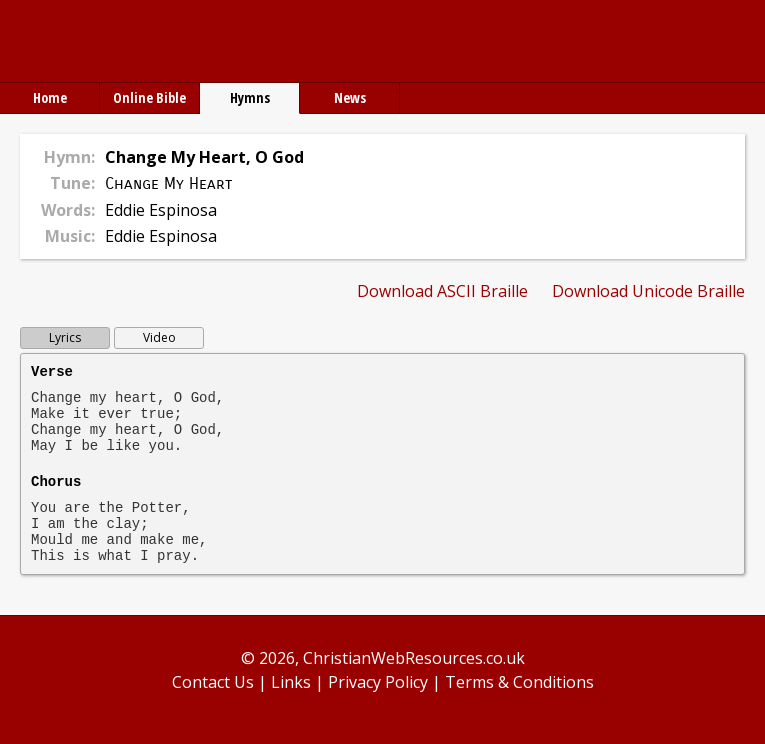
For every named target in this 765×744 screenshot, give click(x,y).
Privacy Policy (378, 682)
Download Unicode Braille (648, 291)
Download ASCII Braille (442, 291)
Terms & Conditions (519, 682)
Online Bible (149, 97)
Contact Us (213, 682)
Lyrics (65, 337)
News (350, 97)
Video (159, 337)
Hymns (250, 97)
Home (50, 97)
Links (291, 682)
